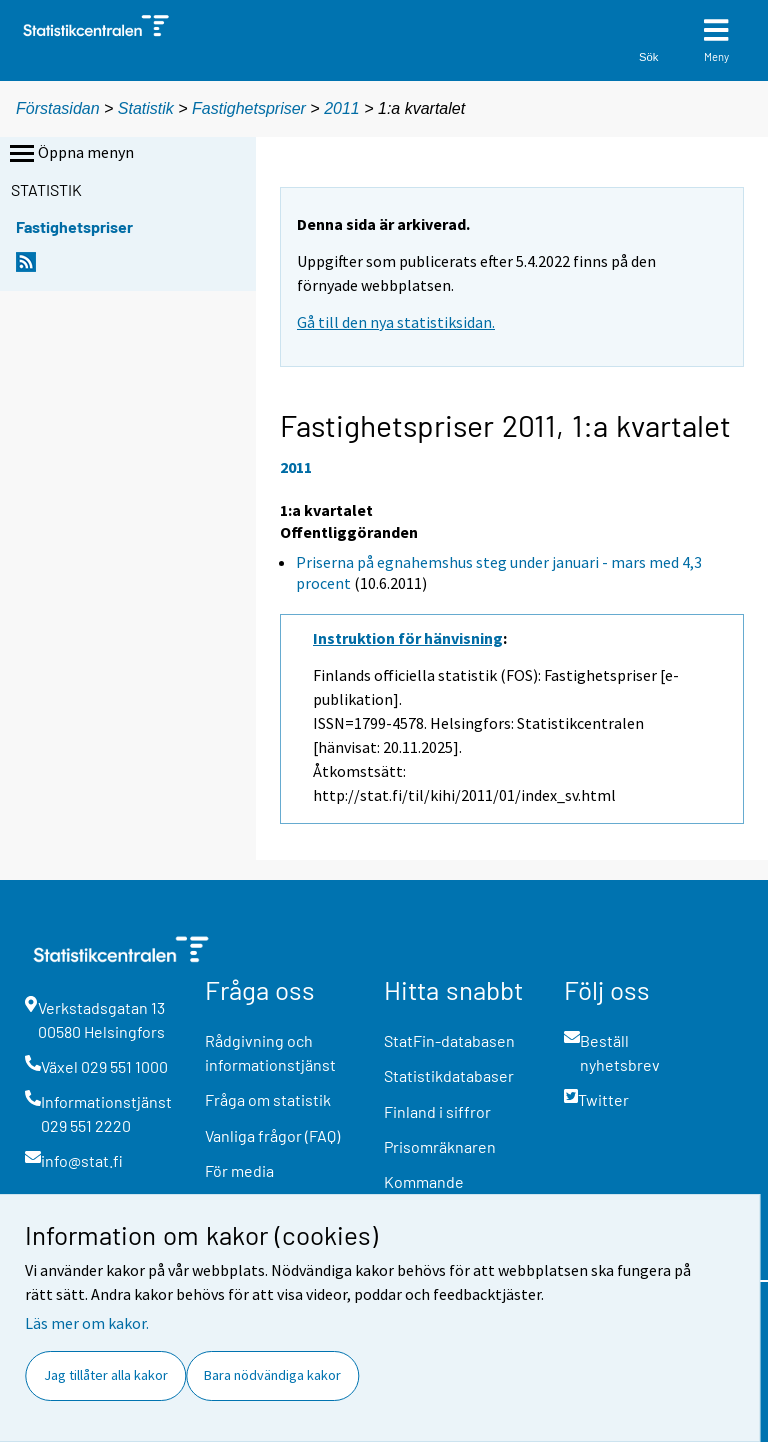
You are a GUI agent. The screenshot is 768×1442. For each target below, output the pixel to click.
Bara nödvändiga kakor (272, 1375)
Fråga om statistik (268, 1099)
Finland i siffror (437, 1111)
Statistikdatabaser (449, 1075)
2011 (342, 108)
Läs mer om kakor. (87, 1323)
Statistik (146, 108)
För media (239, 1170)
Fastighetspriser (249, 108)
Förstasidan (58, 108)
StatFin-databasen (449, 1040)
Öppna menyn (70, 154)
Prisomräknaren (440, 1146)
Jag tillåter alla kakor (106, 1375)
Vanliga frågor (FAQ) (272, 1135)
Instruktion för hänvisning (408, 638)
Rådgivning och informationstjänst (270, 1052)
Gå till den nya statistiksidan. (396, 322)
